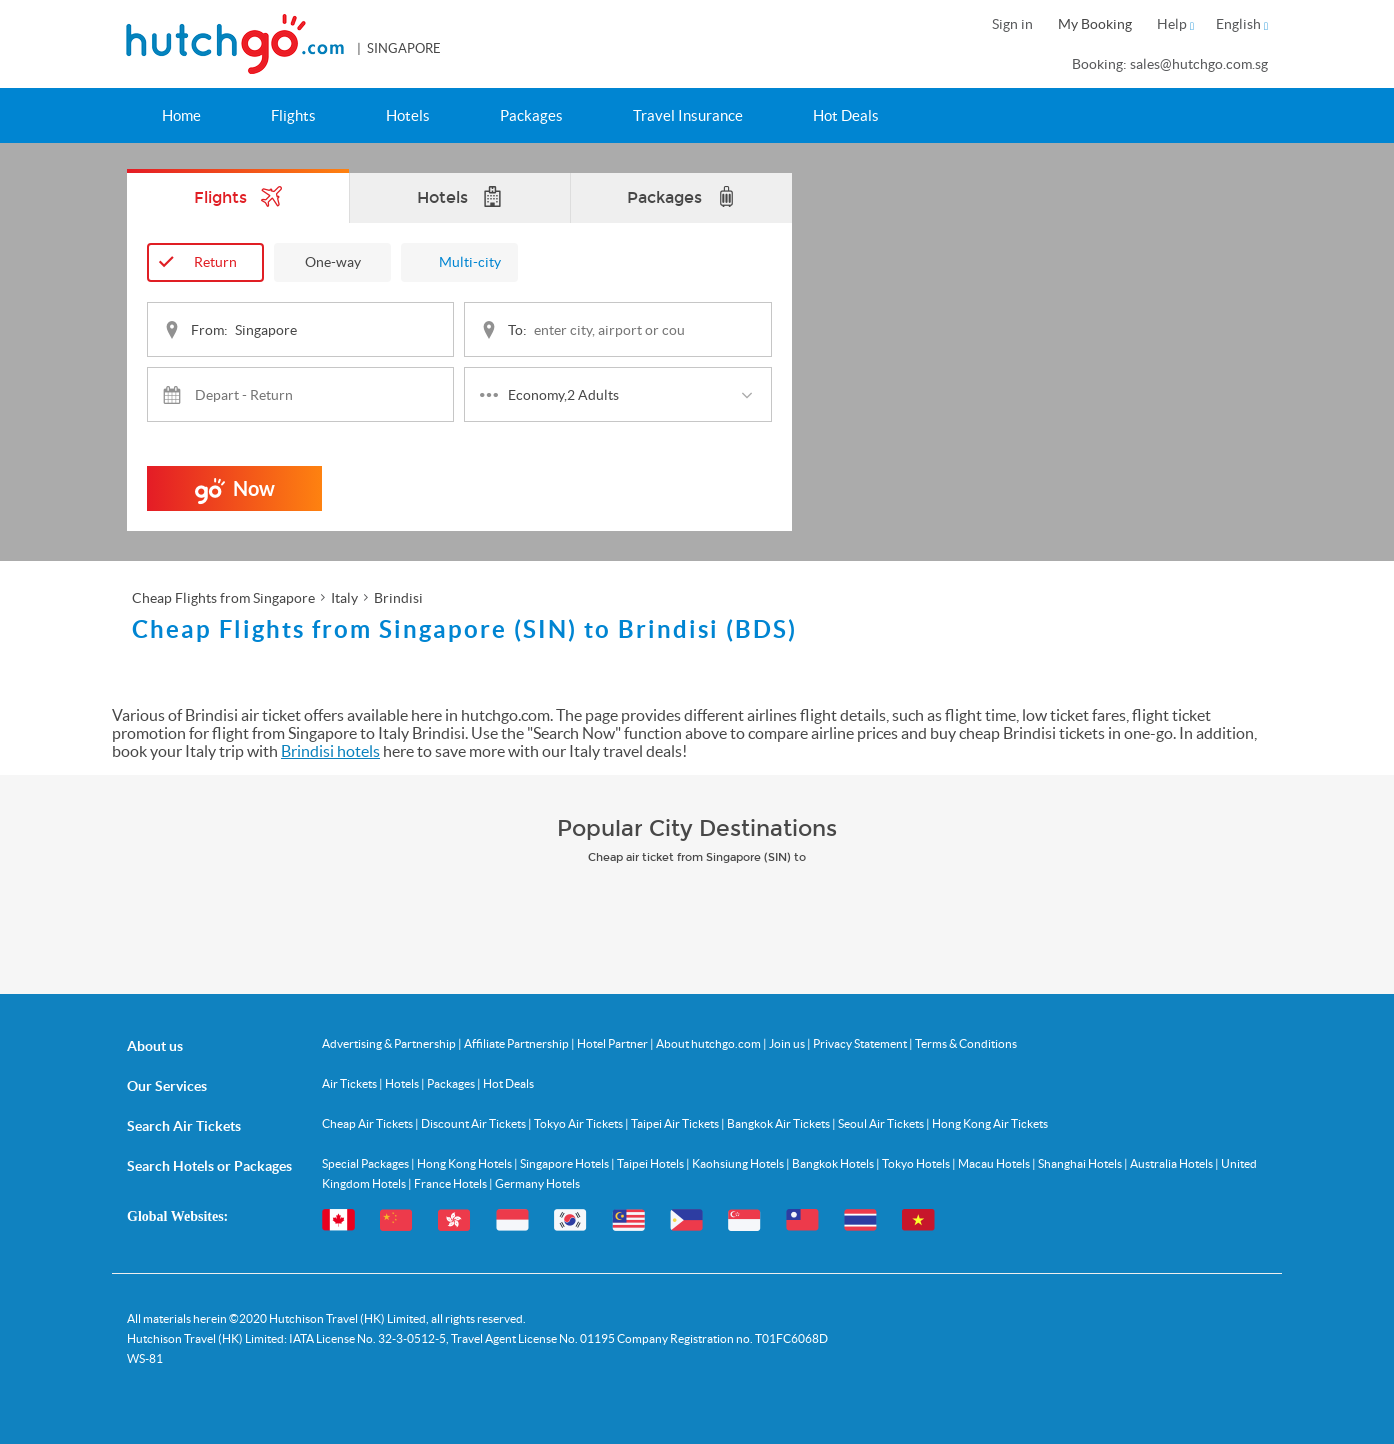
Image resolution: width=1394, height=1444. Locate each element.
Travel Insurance (688, 115)
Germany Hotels (537, 1183)
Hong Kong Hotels (465, 1163)
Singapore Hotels (565, 1163)
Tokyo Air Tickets (579, 1123)
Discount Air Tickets (474, 1123)
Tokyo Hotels (917, 1163)
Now (235, 494)
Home (181, 115)
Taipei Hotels (651, 1163)
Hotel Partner (613, 1043)
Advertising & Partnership (390, 1043)
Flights (293, 115)
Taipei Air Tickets (676, 1123)
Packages (531, 115)
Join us (788, 1043)
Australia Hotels (1172, 1163)
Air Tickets (350, 1083)
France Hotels (451, 1183)
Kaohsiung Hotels (739, 1163)
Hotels (408, 115)
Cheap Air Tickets (368, 1123)
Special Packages (366, 1163)
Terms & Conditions (966, 1043)
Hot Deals (846, 115)
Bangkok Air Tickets (779, 1123)
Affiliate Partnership (517, 1043)
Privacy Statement (861, 1043)
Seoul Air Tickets (882, 1123)
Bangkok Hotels (834, 1163)
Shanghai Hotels (1081, 1163)
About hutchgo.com (709, 1043)
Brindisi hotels (330, 751)
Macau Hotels (995, 1163)
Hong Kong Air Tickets (990, 1123)
